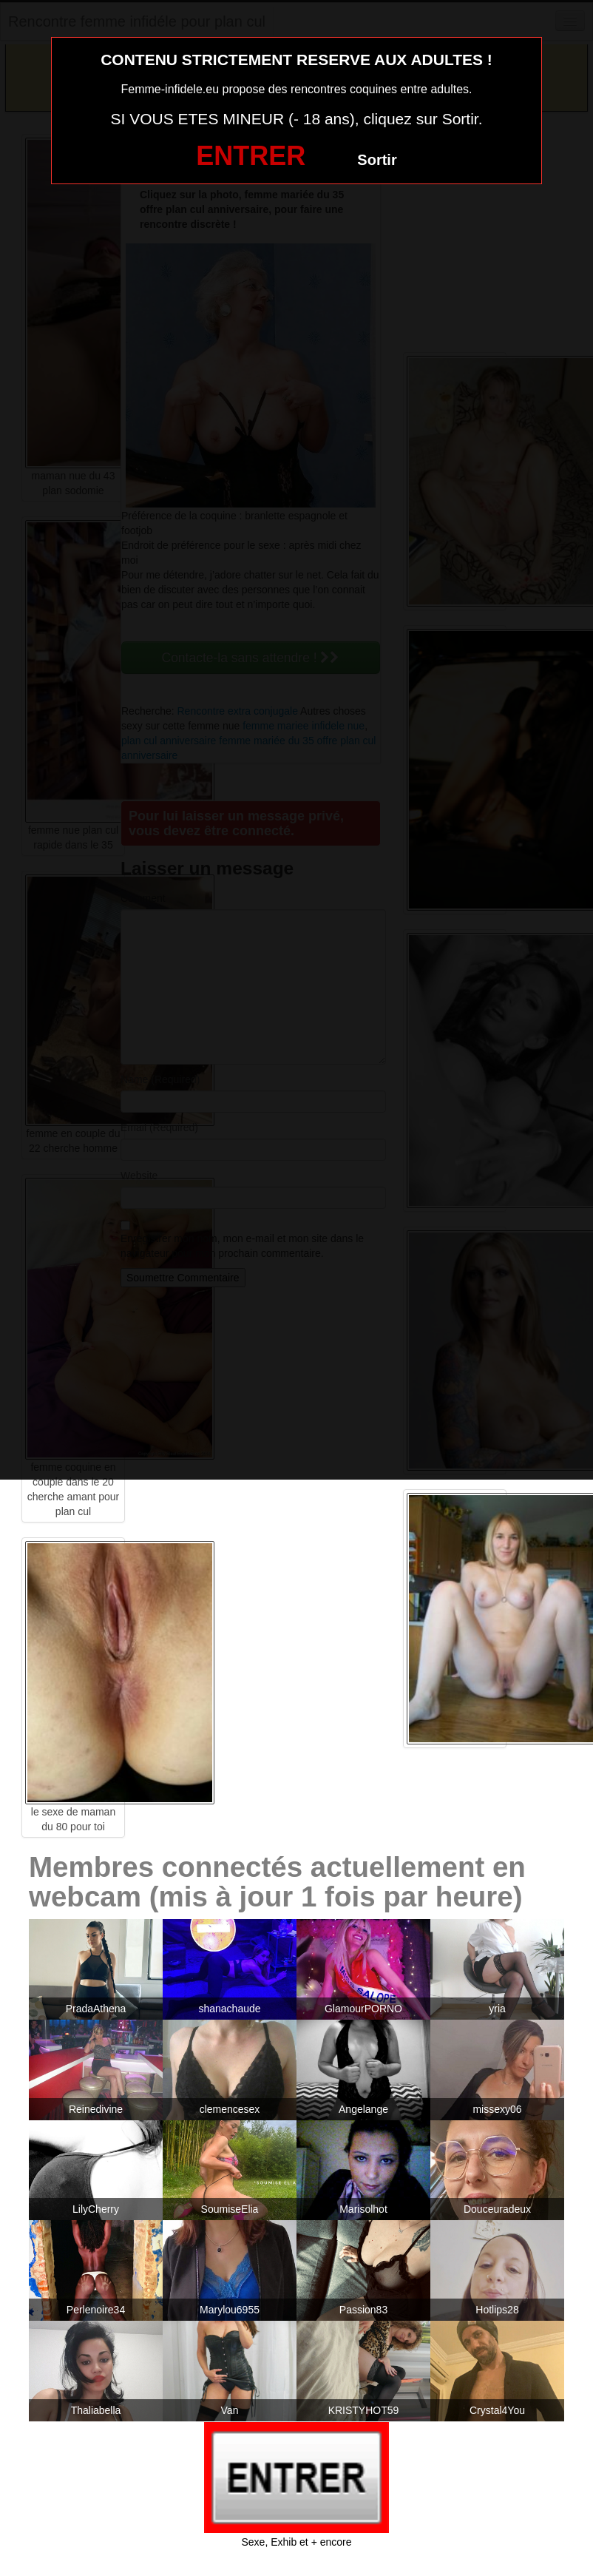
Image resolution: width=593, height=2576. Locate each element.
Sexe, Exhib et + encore (296, 2542)
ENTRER (250, 156)
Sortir (376, 160)
